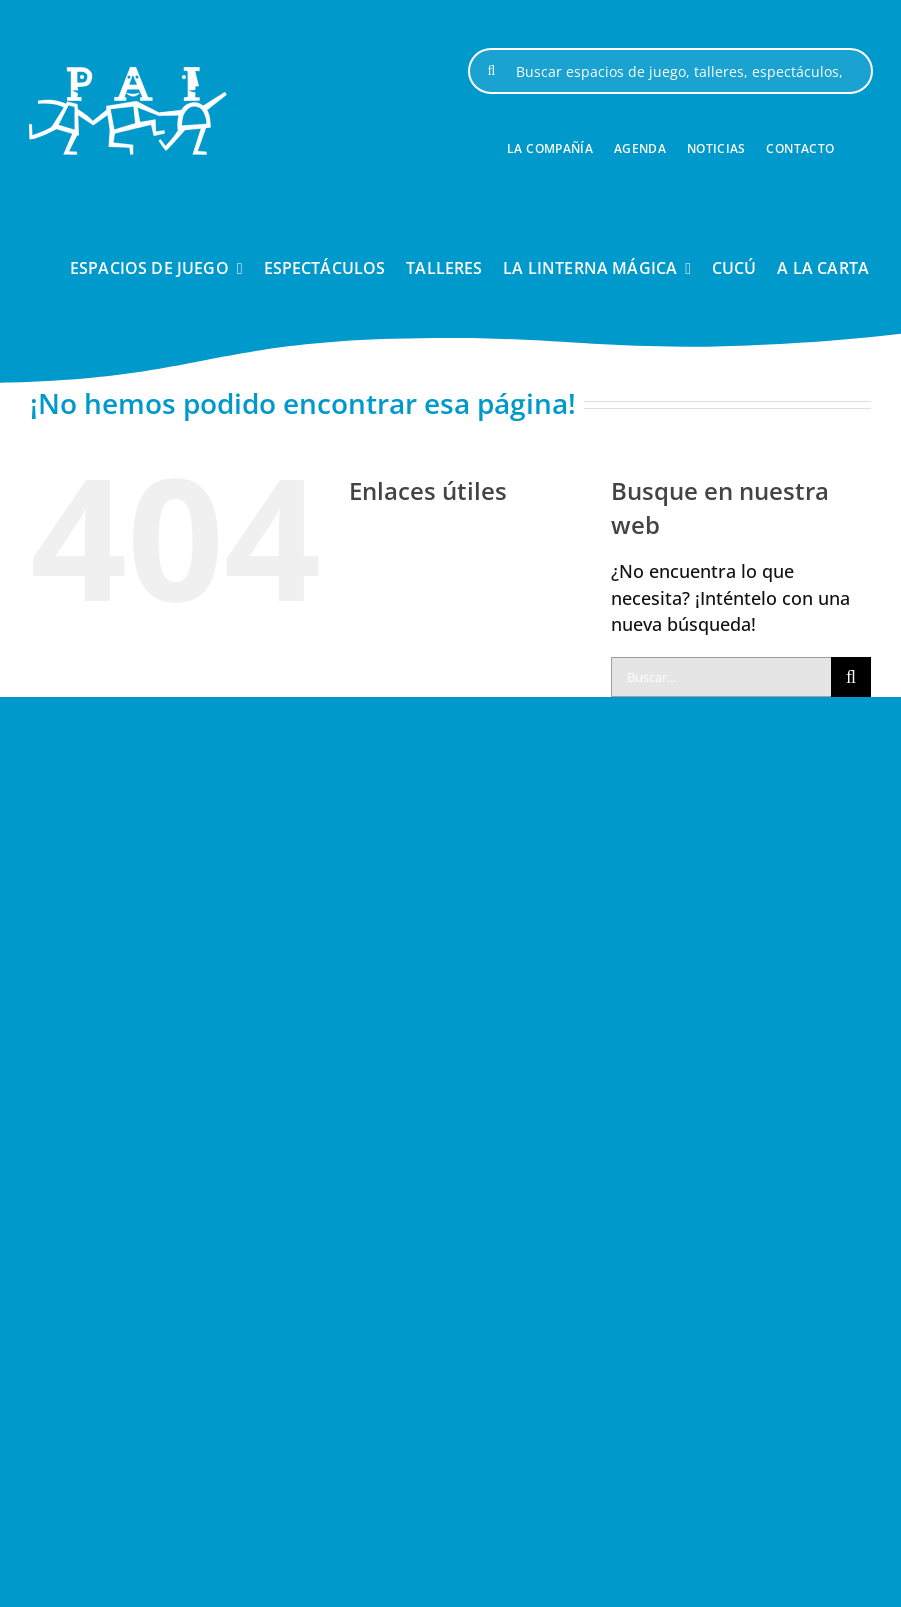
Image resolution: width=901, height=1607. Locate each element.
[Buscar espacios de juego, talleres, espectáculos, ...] (670, 71)
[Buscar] (491, 71)
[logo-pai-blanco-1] (128, 75)
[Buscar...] (721, 677)
